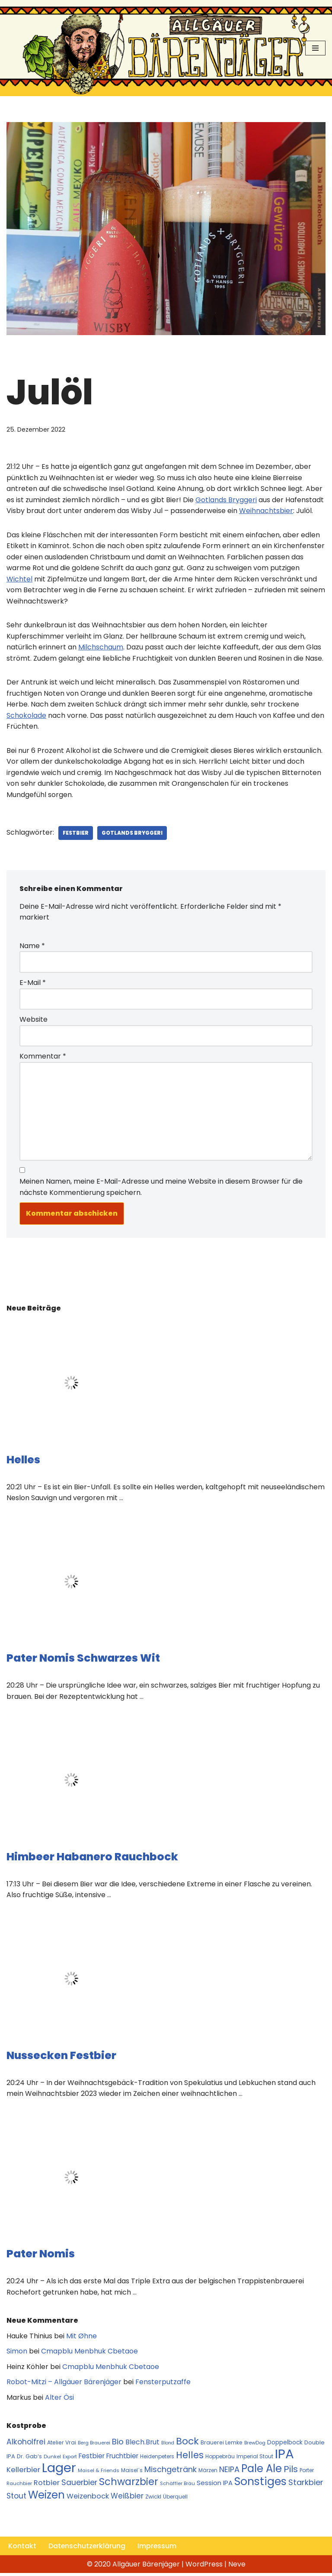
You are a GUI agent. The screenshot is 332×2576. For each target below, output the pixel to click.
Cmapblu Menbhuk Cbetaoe (89, 2353)
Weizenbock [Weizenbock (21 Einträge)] (88, 2499)
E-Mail (32, 984)
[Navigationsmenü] (315, 48)
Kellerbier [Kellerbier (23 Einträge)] (23, 2472)
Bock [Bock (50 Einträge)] (187, 2443)
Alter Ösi (59, 2400)
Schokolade (26, 716)
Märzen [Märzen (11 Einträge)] (207, 2472)
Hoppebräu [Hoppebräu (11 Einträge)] (220, 2459)
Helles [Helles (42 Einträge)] (190, 2457)
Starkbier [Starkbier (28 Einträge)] (305, 2484)
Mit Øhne (81, 2338)
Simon (16, 2353)
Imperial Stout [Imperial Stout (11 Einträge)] (254, 2459)
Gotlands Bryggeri (226, 500)
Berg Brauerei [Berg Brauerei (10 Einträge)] (94, 2444)
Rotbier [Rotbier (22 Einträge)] (47, 2485)
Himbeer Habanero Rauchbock (92, 1858)
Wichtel (19, 579)
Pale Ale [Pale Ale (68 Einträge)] (261, 2471)
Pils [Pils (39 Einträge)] (291, 2472)
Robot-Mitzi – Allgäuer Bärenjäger (63, 2384)
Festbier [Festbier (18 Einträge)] (92, 2458)
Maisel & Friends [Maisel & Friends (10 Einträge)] (98, 2472)
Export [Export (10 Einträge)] (70, 2459)
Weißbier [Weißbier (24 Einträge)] (127, 2498)
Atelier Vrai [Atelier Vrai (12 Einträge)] (61, 2444)
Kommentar (42, 1057)
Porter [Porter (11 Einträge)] (307, 2472)
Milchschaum (100, 648)
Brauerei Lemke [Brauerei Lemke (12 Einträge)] (222, 2444)
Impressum (158, 2549)
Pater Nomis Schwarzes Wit (83, 1660)
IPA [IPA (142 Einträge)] (284, 2456)
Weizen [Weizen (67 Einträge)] (46, 2497)
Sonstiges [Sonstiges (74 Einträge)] (260, 2484)
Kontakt (22, 2549)
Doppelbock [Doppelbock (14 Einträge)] (285, 2444)
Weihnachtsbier (266, 511)
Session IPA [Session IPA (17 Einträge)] (215, 2485)
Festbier (76, 834)
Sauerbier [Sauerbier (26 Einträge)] (79, 2485)
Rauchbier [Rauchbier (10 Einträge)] (19, 2485)
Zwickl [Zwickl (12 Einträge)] (153, 2499)
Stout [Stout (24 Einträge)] (16, 2498)
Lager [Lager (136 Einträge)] (59, 2470)
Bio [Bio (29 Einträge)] (118, 2443)
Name (32, 947)
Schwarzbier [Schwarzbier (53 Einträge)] (128, 2484)
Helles (23, 1461)
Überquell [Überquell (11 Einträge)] (175, 2499)
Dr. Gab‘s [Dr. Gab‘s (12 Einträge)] (29, 2459)
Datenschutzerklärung (87, 2549)
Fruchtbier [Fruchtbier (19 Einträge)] (122, 2458)
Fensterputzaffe (163, 2384)
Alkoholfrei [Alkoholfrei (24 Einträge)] (25, 2444)
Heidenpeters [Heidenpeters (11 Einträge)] (157, 2459)
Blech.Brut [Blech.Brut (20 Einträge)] (142, 2444)
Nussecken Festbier (61, 2057)
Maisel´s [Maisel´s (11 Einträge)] (132, 2472)
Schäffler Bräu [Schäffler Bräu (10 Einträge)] (177, 2485)
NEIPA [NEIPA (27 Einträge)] (229, 2471)
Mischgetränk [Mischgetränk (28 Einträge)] (170, 2471)
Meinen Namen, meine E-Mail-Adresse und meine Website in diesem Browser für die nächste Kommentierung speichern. (161, 1188)
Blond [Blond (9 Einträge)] (167, 2445)
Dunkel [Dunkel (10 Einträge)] (52, 2459)
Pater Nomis (40, 2255)
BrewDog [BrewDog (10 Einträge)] (254, 2444)
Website (33, 1021)
